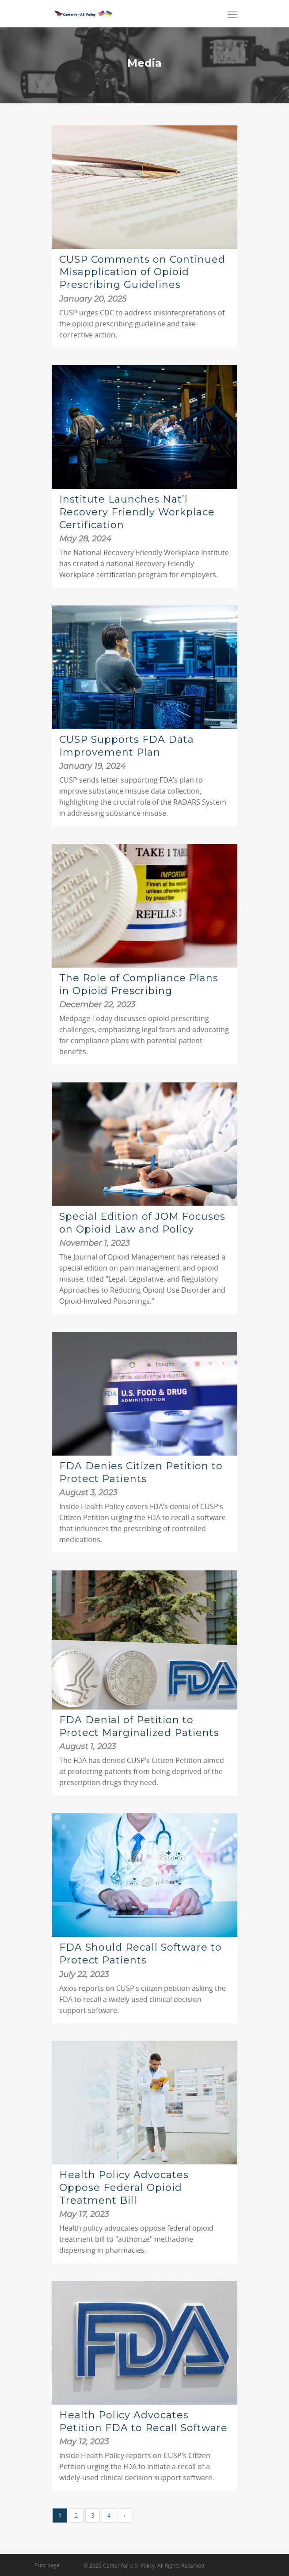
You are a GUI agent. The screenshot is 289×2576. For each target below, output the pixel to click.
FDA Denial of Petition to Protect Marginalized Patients (139, 1726)
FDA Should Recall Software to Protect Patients (140, 1953)
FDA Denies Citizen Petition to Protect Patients (141, 1472)
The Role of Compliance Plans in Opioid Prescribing (138, 984)
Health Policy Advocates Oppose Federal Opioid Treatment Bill (124, 2187)
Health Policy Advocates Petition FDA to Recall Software (143, 2421)
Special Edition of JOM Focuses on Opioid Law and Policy (142, 1222)
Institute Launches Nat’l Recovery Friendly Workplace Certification (137, 511)
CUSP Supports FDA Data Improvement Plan (126, 746)
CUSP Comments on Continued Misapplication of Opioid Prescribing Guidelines (142, 272)
